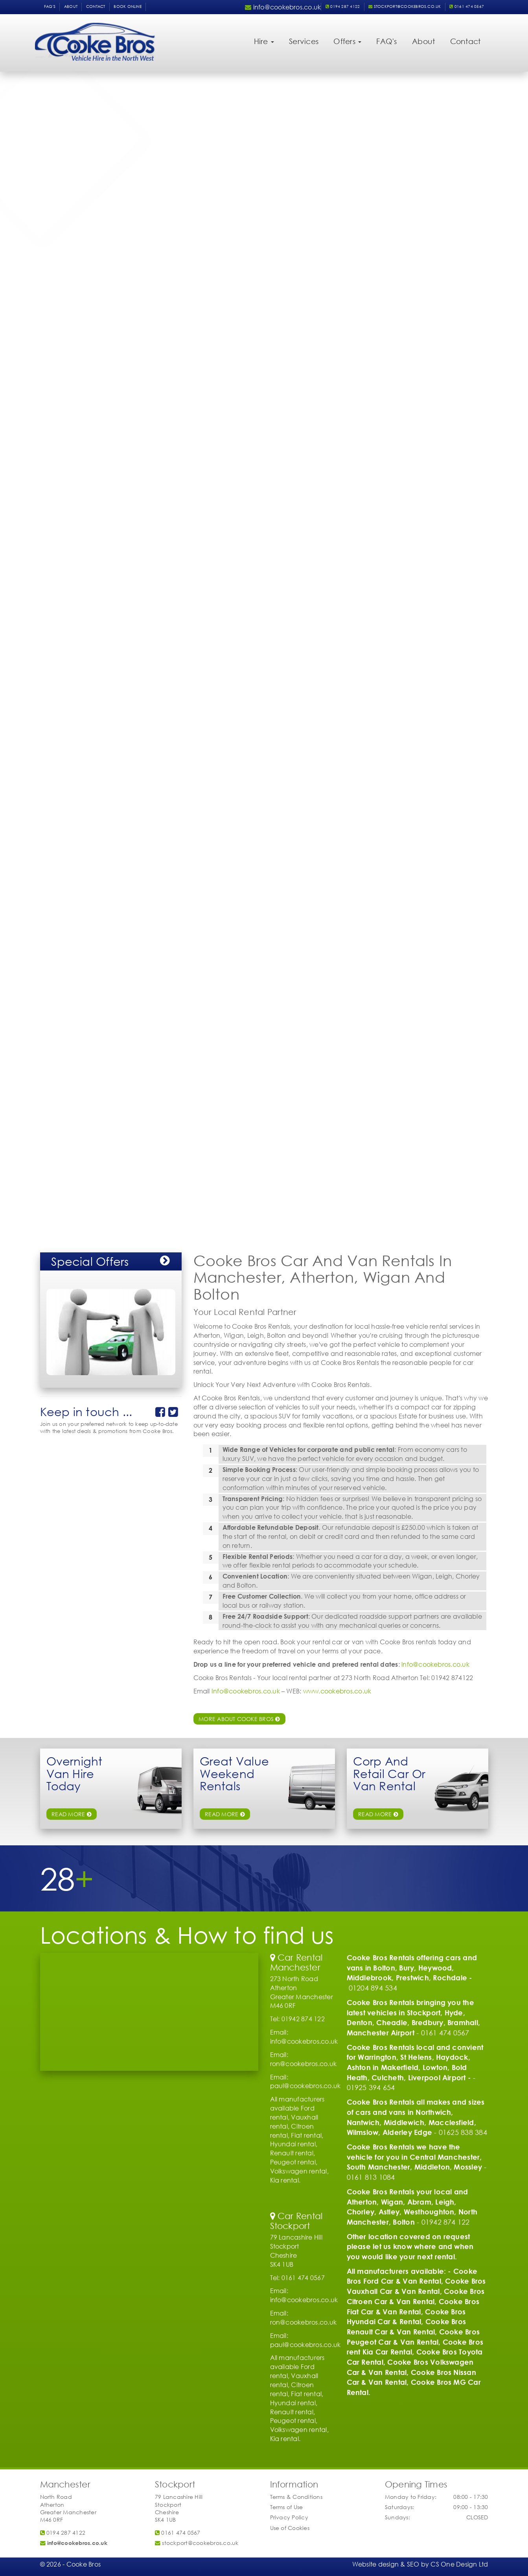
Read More (378, 1814)
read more (72, 1814)
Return (59, 160)
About (70, 6)
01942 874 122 (445, 2222)
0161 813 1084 (371, 2177)
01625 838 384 (463, 2132)
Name (58, 176)
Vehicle (60, 128)
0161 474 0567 (466, 6)
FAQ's (49, 6)
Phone (58, 192)
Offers (347, 41)
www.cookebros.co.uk (337, 1691)
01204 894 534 (373, 1987)
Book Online (128, 6)
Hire (264, 41)
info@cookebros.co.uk (435, 1664)
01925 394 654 (371, 2087)
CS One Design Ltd (459, 2564)
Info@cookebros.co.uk (246, 1691)
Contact (95, 6)
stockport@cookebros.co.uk (404, 6)
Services (303, 41)
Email (57, 209)
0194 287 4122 (343, 6)
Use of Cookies (289, 2528)
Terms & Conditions (296, 2496)
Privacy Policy (289, 2517)
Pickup (59, 144)
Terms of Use (286, 2507)
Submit (161, 223)
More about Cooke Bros (239, 1719)
